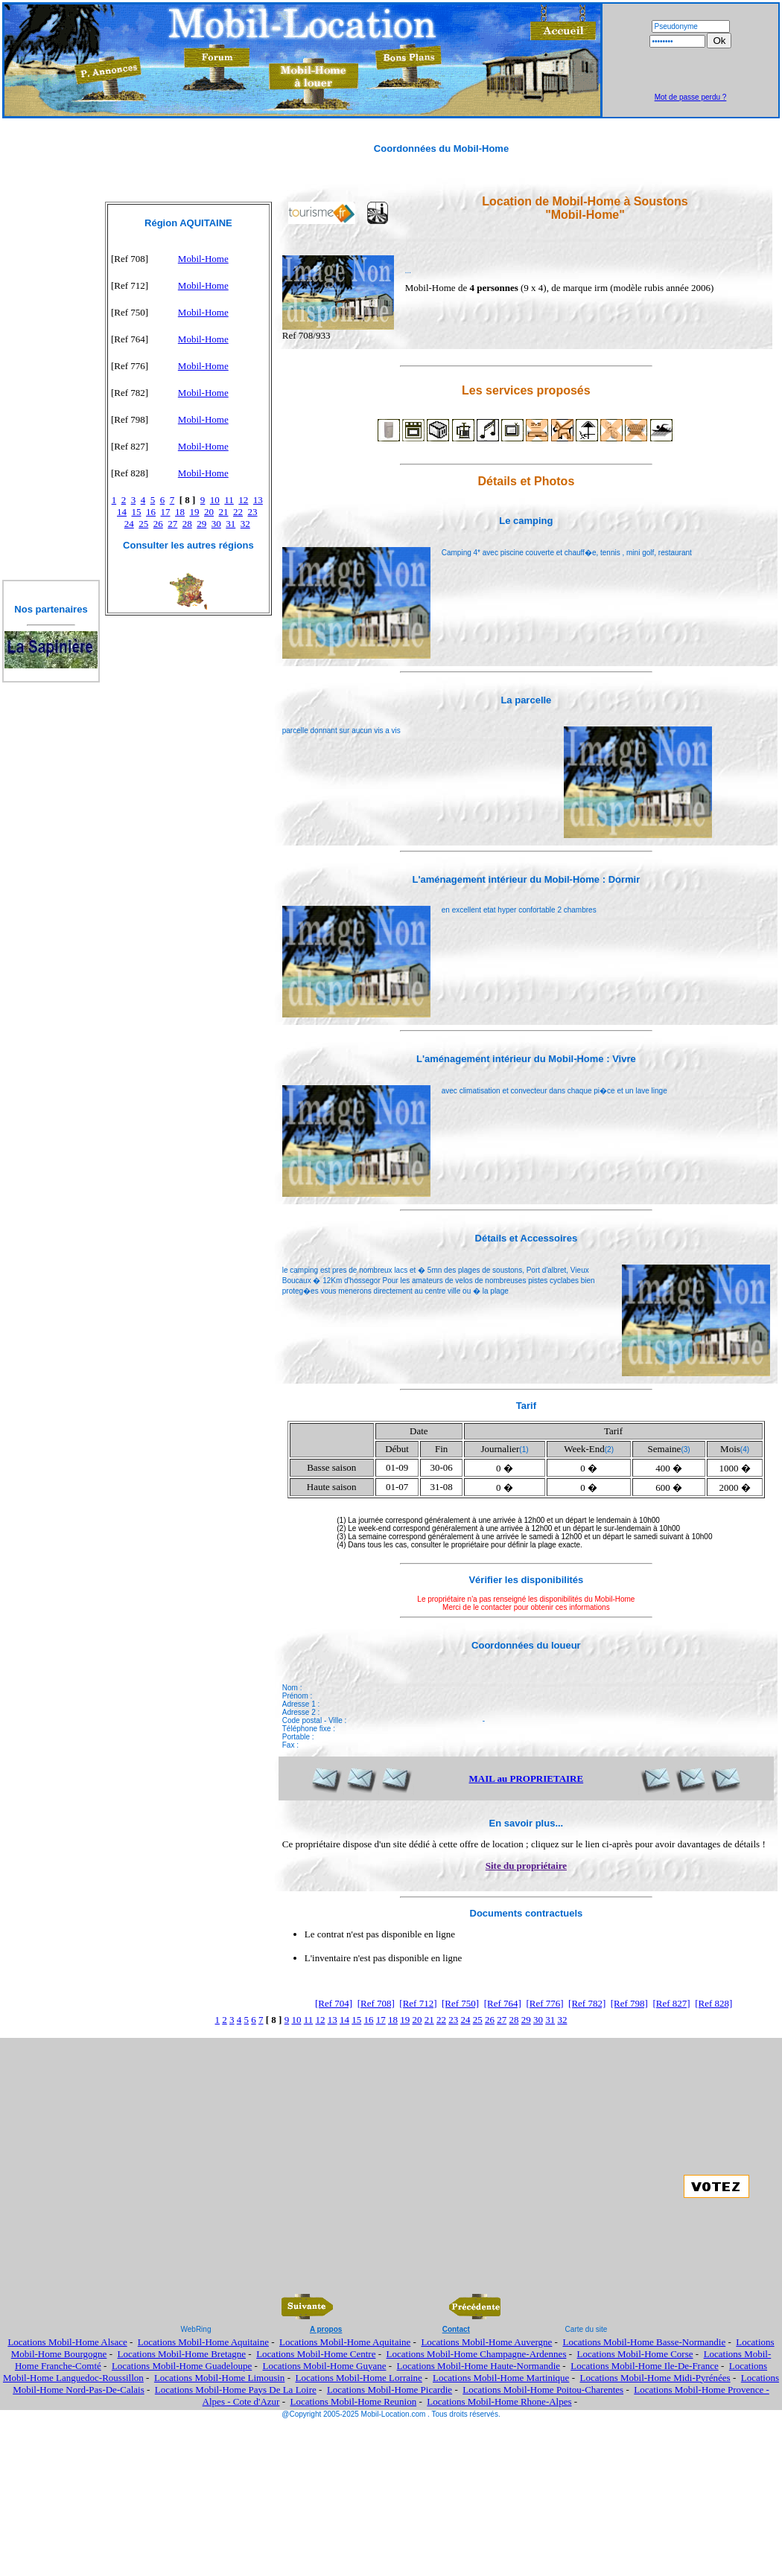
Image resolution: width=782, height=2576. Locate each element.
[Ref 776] (544, 2003)
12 (243, 499)
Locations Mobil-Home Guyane (324, 2365)
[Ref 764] (502, 2003)
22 (238, 511)
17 (166, 511)
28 (187, 523)
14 (122, 511)
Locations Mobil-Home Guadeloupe (182, 2365)
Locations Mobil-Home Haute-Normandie (479, 2365)
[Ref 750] (460, 2003)
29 (201, 523)
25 (143, 523)
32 (245, 523)
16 (151, 511)
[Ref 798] (629, 2003)
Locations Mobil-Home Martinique (501, 2377)
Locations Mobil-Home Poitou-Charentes (542, 2389)
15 (137, 511)
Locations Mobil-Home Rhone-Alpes (499, 2401)
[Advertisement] (690, 70)
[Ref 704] (333, 2003)
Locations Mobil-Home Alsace (67, 2342)
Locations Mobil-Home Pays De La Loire (236, 2389)
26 (158, 523)
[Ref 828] (713, 2003)
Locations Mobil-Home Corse (635, 2353)
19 (195, 511)
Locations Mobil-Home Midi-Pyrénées (654, 2377)
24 (129, 523)
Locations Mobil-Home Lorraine (358, 2377)
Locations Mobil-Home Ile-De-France (644, 2365)
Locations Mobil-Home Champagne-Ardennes (477, 2353)
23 (253, 511)
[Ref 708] (376, 2003)
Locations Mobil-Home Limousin (219, 2377)
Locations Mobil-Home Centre (315, 2353)
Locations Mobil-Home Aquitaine (203, 2342)
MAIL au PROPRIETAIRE (526, 1778)
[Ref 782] (586, 2003)
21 (224, 511)
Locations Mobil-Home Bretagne (181, 2353)
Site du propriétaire (526, 1865)
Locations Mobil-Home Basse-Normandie (643, 2342)
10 (215, 499)
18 (180, 511)
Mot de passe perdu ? (691, 97)
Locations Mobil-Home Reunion (353, 2401)
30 (216, 523)
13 (258, 499)
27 (172, 523)
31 (230, 523)
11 (229, 499)
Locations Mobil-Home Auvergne (486, 2342)
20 (209, 511)
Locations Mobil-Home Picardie (389, 2389)
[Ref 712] (417, 2003)
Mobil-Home (203, 258)
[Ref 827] (671, 2003)
